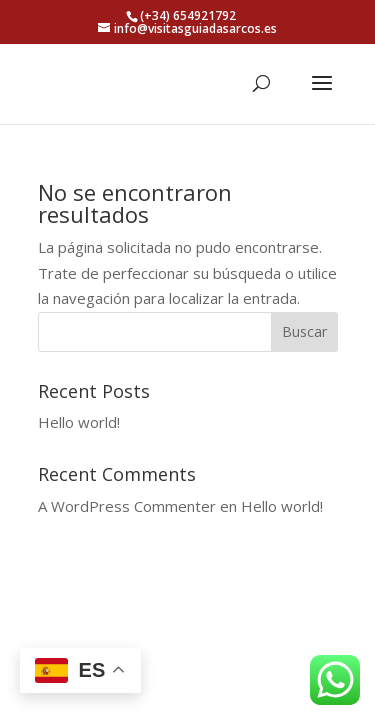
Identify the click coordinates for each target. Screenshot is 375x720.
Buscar (304, 331)
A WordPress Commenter (127, 506)
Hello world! (79, 422)
